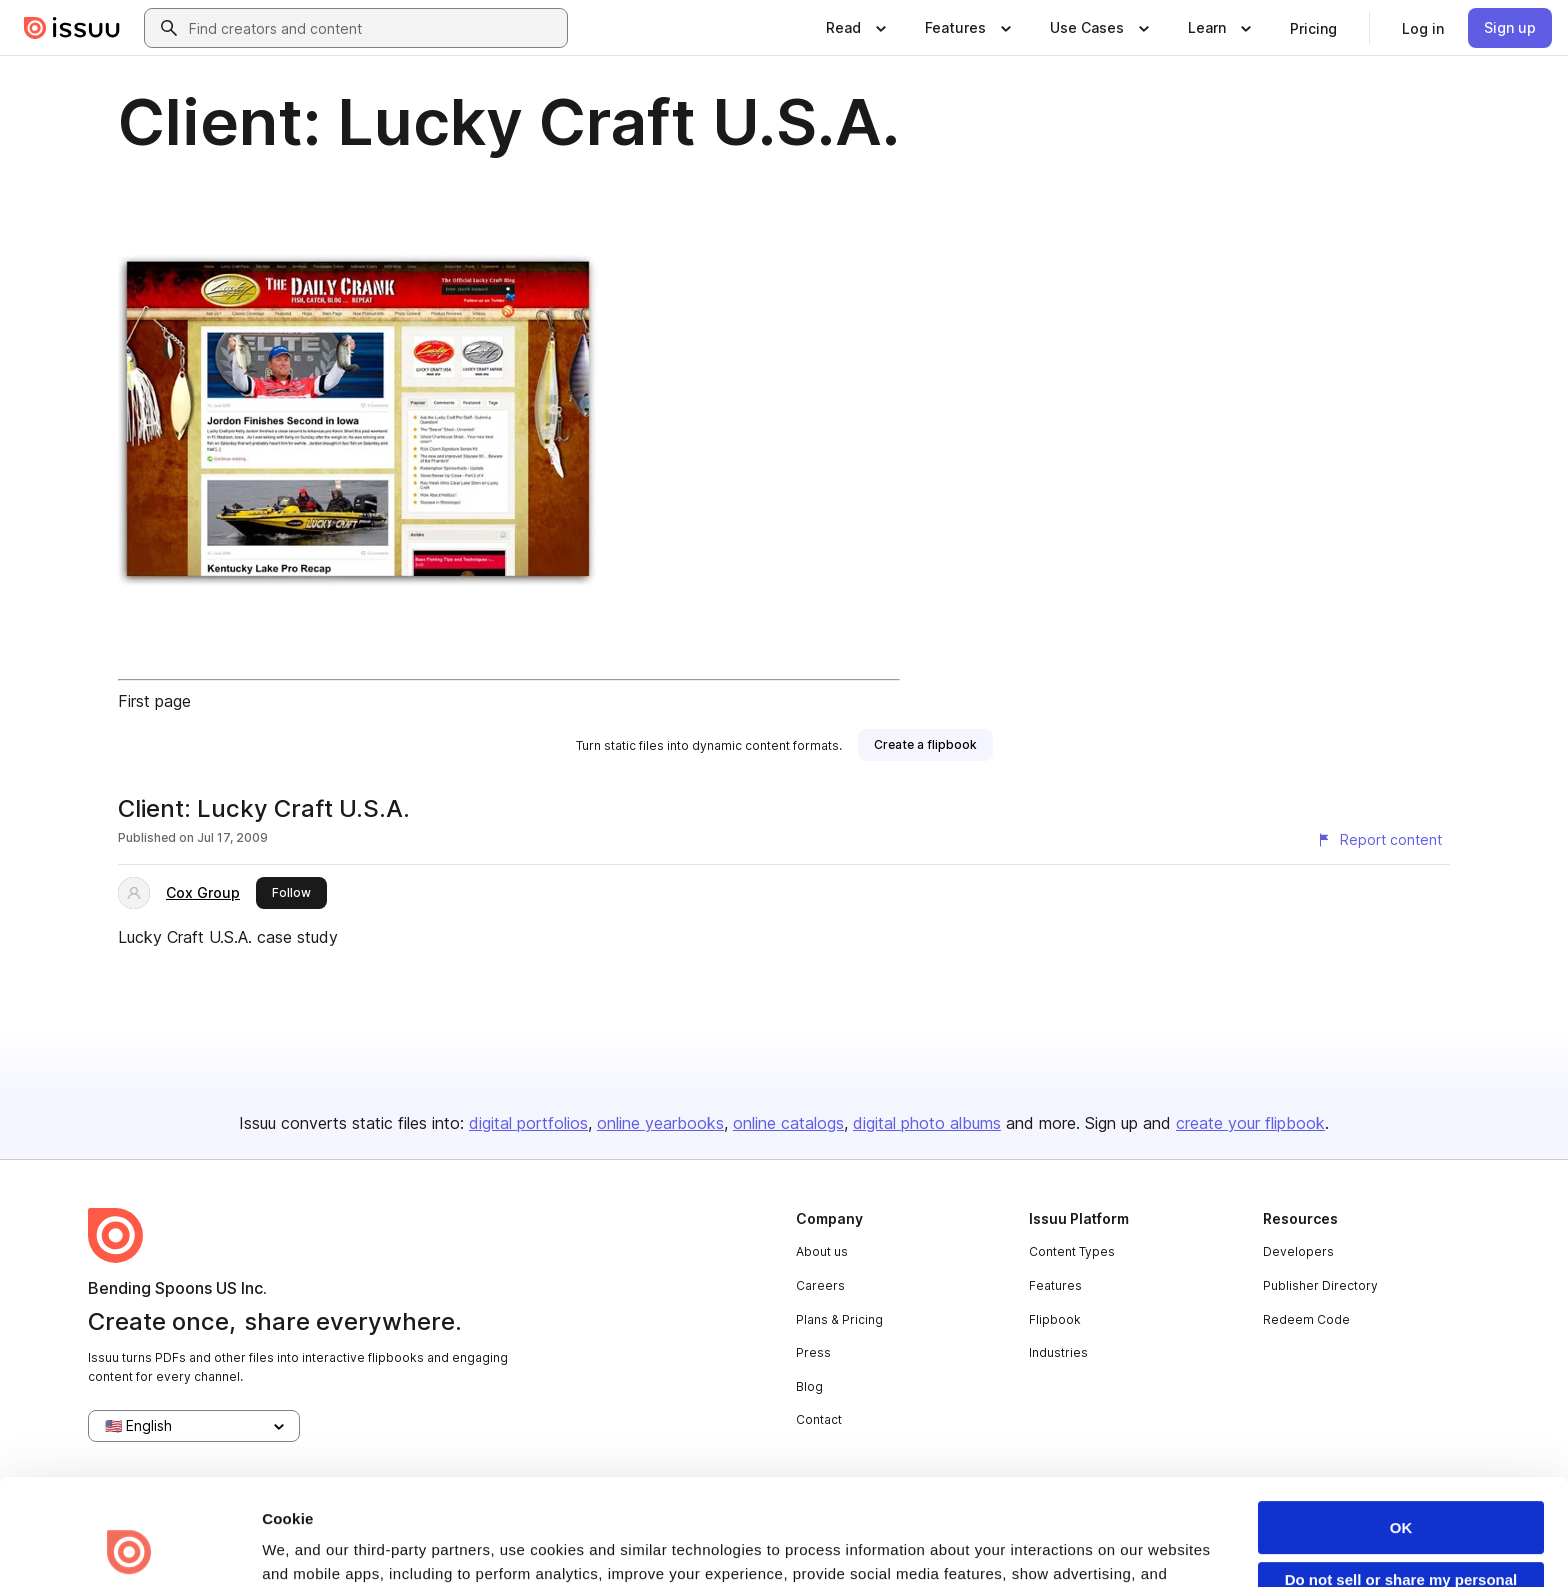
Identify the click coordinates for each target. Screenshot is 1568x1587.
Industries (1058, 1352)
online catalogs (788, 1123)
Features (1055, 1285)
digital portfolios (528, 1123)
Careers (820, 1285)
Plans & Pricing (839, 1319)
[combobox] (374, 28)
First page (154, 701)
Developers (1298, 1251)
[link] (1313, 28)
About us (822, 1251)
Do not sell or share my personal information (1401, 1489)
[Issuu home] (72, 28)
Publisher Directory (1320, 1285)
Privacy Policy (717, 1498)
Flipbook (1055, 1319)
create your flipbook (1250, 1123)
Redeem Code (1306, 1319)
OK (1401, 1428)
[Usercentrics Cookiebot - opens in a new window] (129, 1548)
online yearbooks (660, 1123)
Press (813, 1352)
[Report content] (1379, 840)
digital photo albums (927, 1123)
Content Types (1072, 1251)
